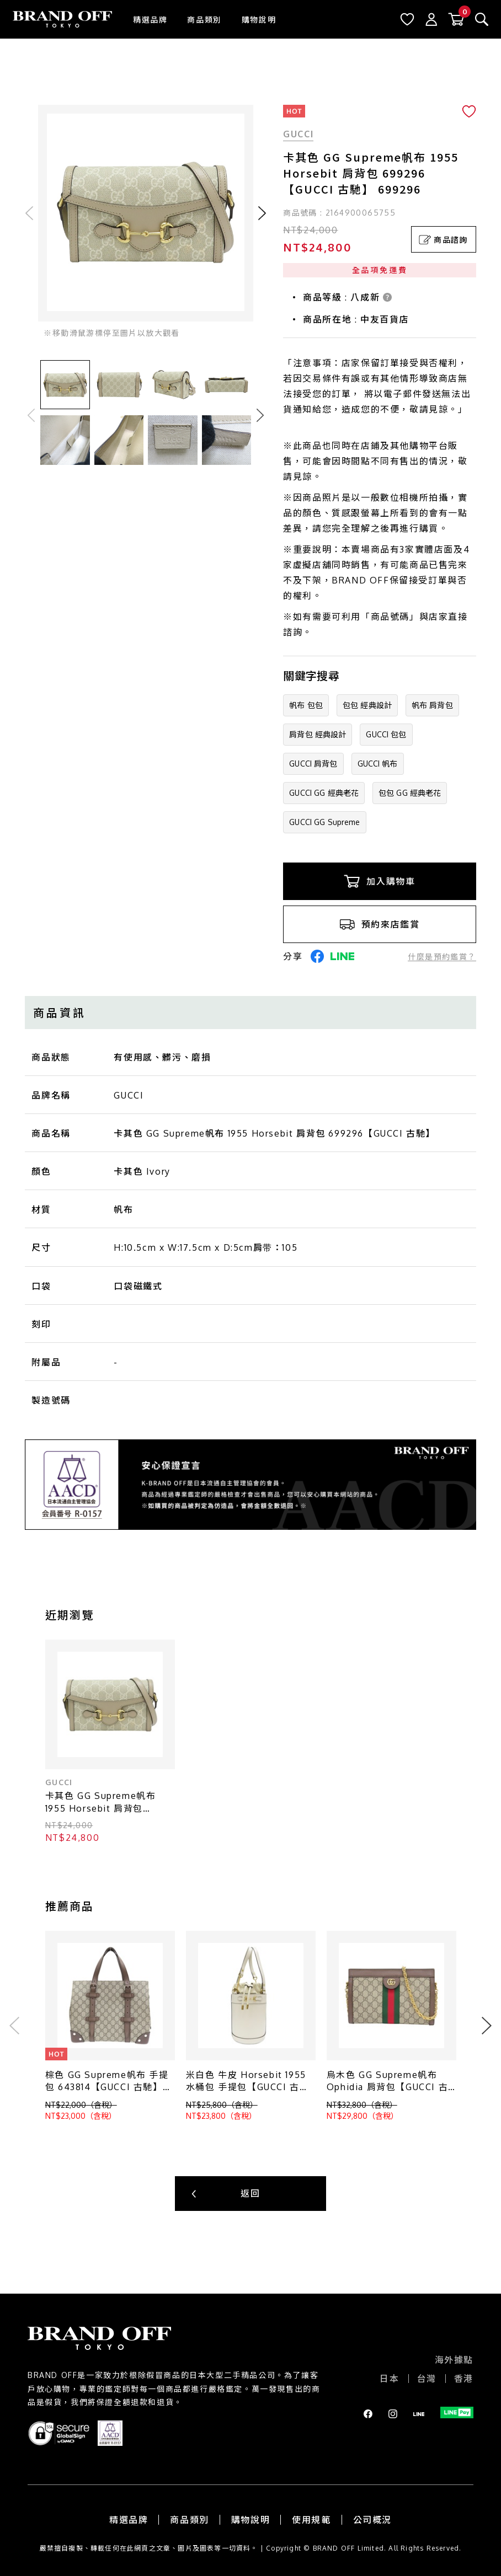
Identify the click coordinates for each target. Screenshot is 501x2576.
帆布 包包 (306, 705)
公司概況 (372, 2519)
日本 (389, 2378)
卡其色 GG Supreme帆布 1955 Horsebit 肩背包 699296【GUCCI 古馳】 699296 (100, 1802)
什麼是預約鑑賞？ (442, 956)
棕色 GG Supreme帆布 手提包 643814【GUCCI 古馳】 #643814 (107, 2081)
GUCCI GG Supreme (324, 822)
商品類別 (204, 19)
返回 (250, 2193)
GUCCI (298, 134)
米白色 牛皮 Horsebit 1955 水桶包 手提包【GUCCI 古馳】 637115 (246, 2081)
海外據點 (454, 2359)
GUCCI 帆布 (378, 763)
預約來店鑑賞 (380, 924)
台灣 (426, 2378)
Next (260, 415)
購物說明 (259, 19)
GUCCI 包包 (386, 734)
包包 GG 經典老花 (410, 792)
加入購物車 (379, 881)
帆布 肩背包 (432, 705)
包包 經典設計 (367, 705)
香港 (463, 2378)
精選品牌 (150, 19)
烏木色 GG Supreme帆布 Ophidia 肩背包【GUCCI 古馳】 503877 (387, 2081)
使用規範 (311, 2519)
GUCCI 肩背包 (313, 763)
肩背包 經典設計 (317, 734)
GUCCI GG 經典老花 (324, 792)
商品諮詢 (443, 240)
